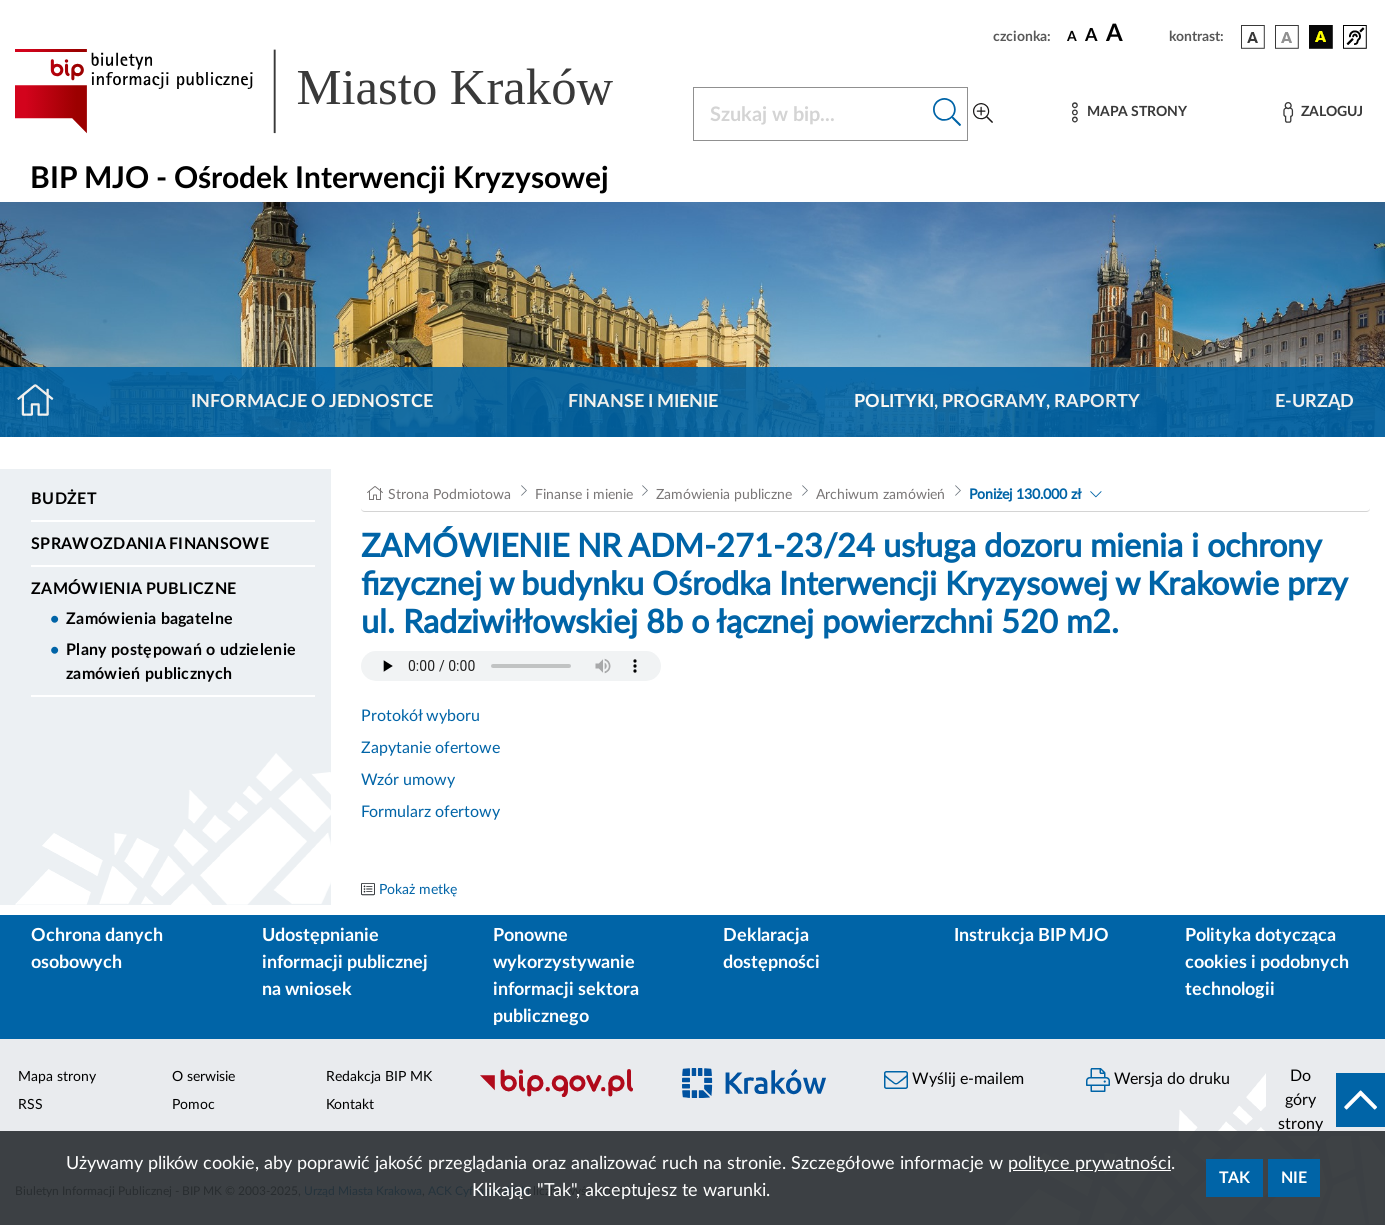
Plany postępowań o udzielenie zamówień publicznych (181, 662)
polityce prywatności (1089, 1164)
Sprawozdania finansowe (150, 544)
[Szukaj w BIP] (810, 114)
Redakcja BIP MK (379, 1077)
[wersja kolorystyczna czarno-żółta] (1321, 37)
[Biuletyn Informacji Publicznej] (563, 1094)
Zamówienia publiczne (133, 589)
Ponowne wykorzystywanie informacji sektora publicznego (566, 976)
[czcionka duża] (1134, 34)
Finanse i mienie (643, 402)
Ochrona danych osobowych (97, 949)
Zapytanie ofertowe (430, 748)
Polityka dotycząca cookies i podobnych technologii (1267, 963)
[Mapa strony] (1129, 112)
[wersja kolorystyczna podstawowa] (1253, 37)
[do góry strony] (1325, 1100)
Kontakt (350, 1105)
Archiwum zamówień (880, 495)
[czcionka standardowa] (1072, 36)
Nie (1294, 1178)
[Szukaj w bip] (947, 114)
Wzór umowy (408, 780)
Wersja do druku (1158, 1080)
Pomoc (193, 1105)
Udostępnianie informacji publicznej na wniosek (345, 963)
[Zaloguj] (1323, 112)
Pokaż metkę (418, 890)
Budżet (64, 499)
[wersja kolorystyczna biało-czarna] (1287, 37)
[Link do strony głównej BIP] (341, 91)
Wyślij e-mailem (954, 1080)
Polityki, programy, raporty (997, 402)
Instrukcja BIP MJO (1031, 936)
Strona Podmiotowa (449, 495)
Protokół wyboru (420, 716)
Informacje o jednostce (312, 402)
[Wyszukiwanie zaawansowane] (983, 114)
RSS (30, 1105)
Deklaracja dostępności (771, 949)
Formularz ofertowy (430, 812)
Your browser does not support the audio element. (511, 666)
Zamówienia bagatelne (149, 619)
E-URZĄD (1314, 402)
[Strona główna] (43, 402)
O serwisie (203, 1077)
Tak (1234, 1178)
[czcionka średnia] (1091, 36)
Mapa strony (57, 1077)
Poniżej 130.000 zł (1025, 495)
